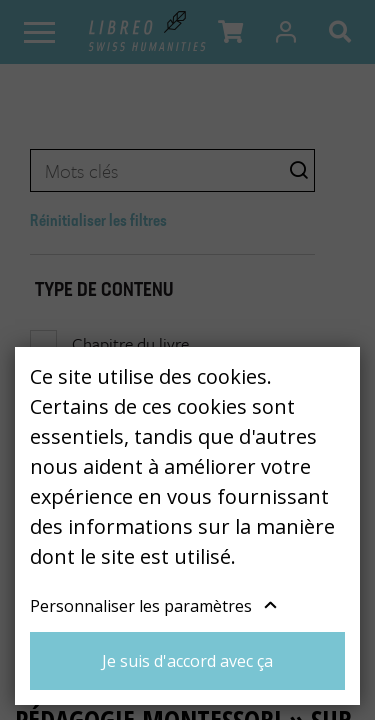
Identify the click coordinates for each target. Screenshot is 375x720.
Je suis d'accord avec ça (187, 661)
